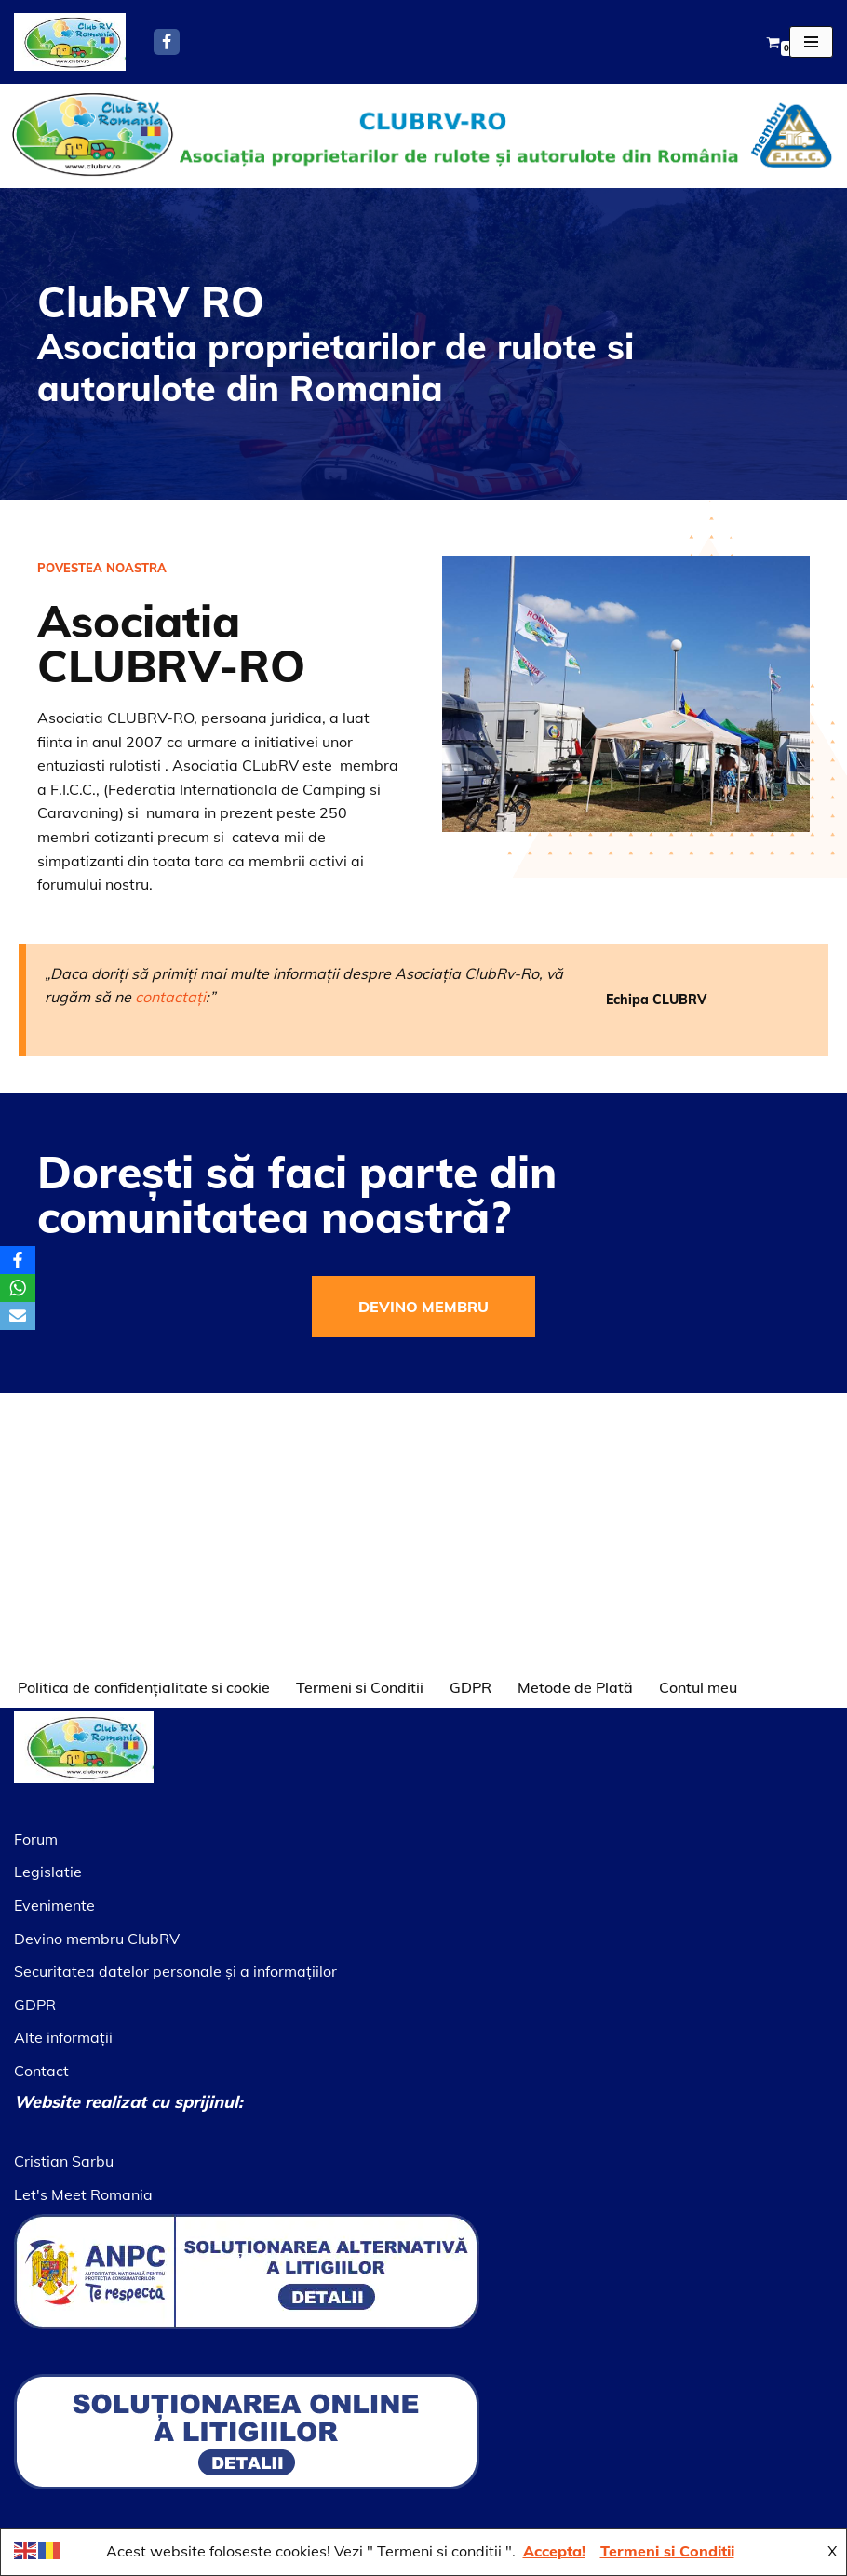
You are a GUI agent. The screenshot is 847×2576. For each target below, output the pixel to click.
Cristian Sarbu (64, 2161)
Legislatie (48, 1871)
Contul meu (698, 1687)
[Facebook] (167, 42)
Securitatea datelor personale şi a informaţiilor (175, 1971)
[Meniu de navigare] (811, 42)
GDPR (470, 1687)
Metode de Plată (575, 1687)
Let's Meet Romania (83, 2194)
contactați (170, 981)
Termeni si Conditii (360, 1687)
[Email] (17, 1316)
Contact (41, 2070)
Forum (36, 1839)
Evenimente (54, 1905)
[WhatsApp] (17, 1288)
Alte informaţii (63, 2037)
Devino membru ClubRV (97, 1938)
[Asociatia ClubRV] (70, 42)
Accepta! (554, 2551)
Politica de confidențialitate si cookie (144, 1687)
